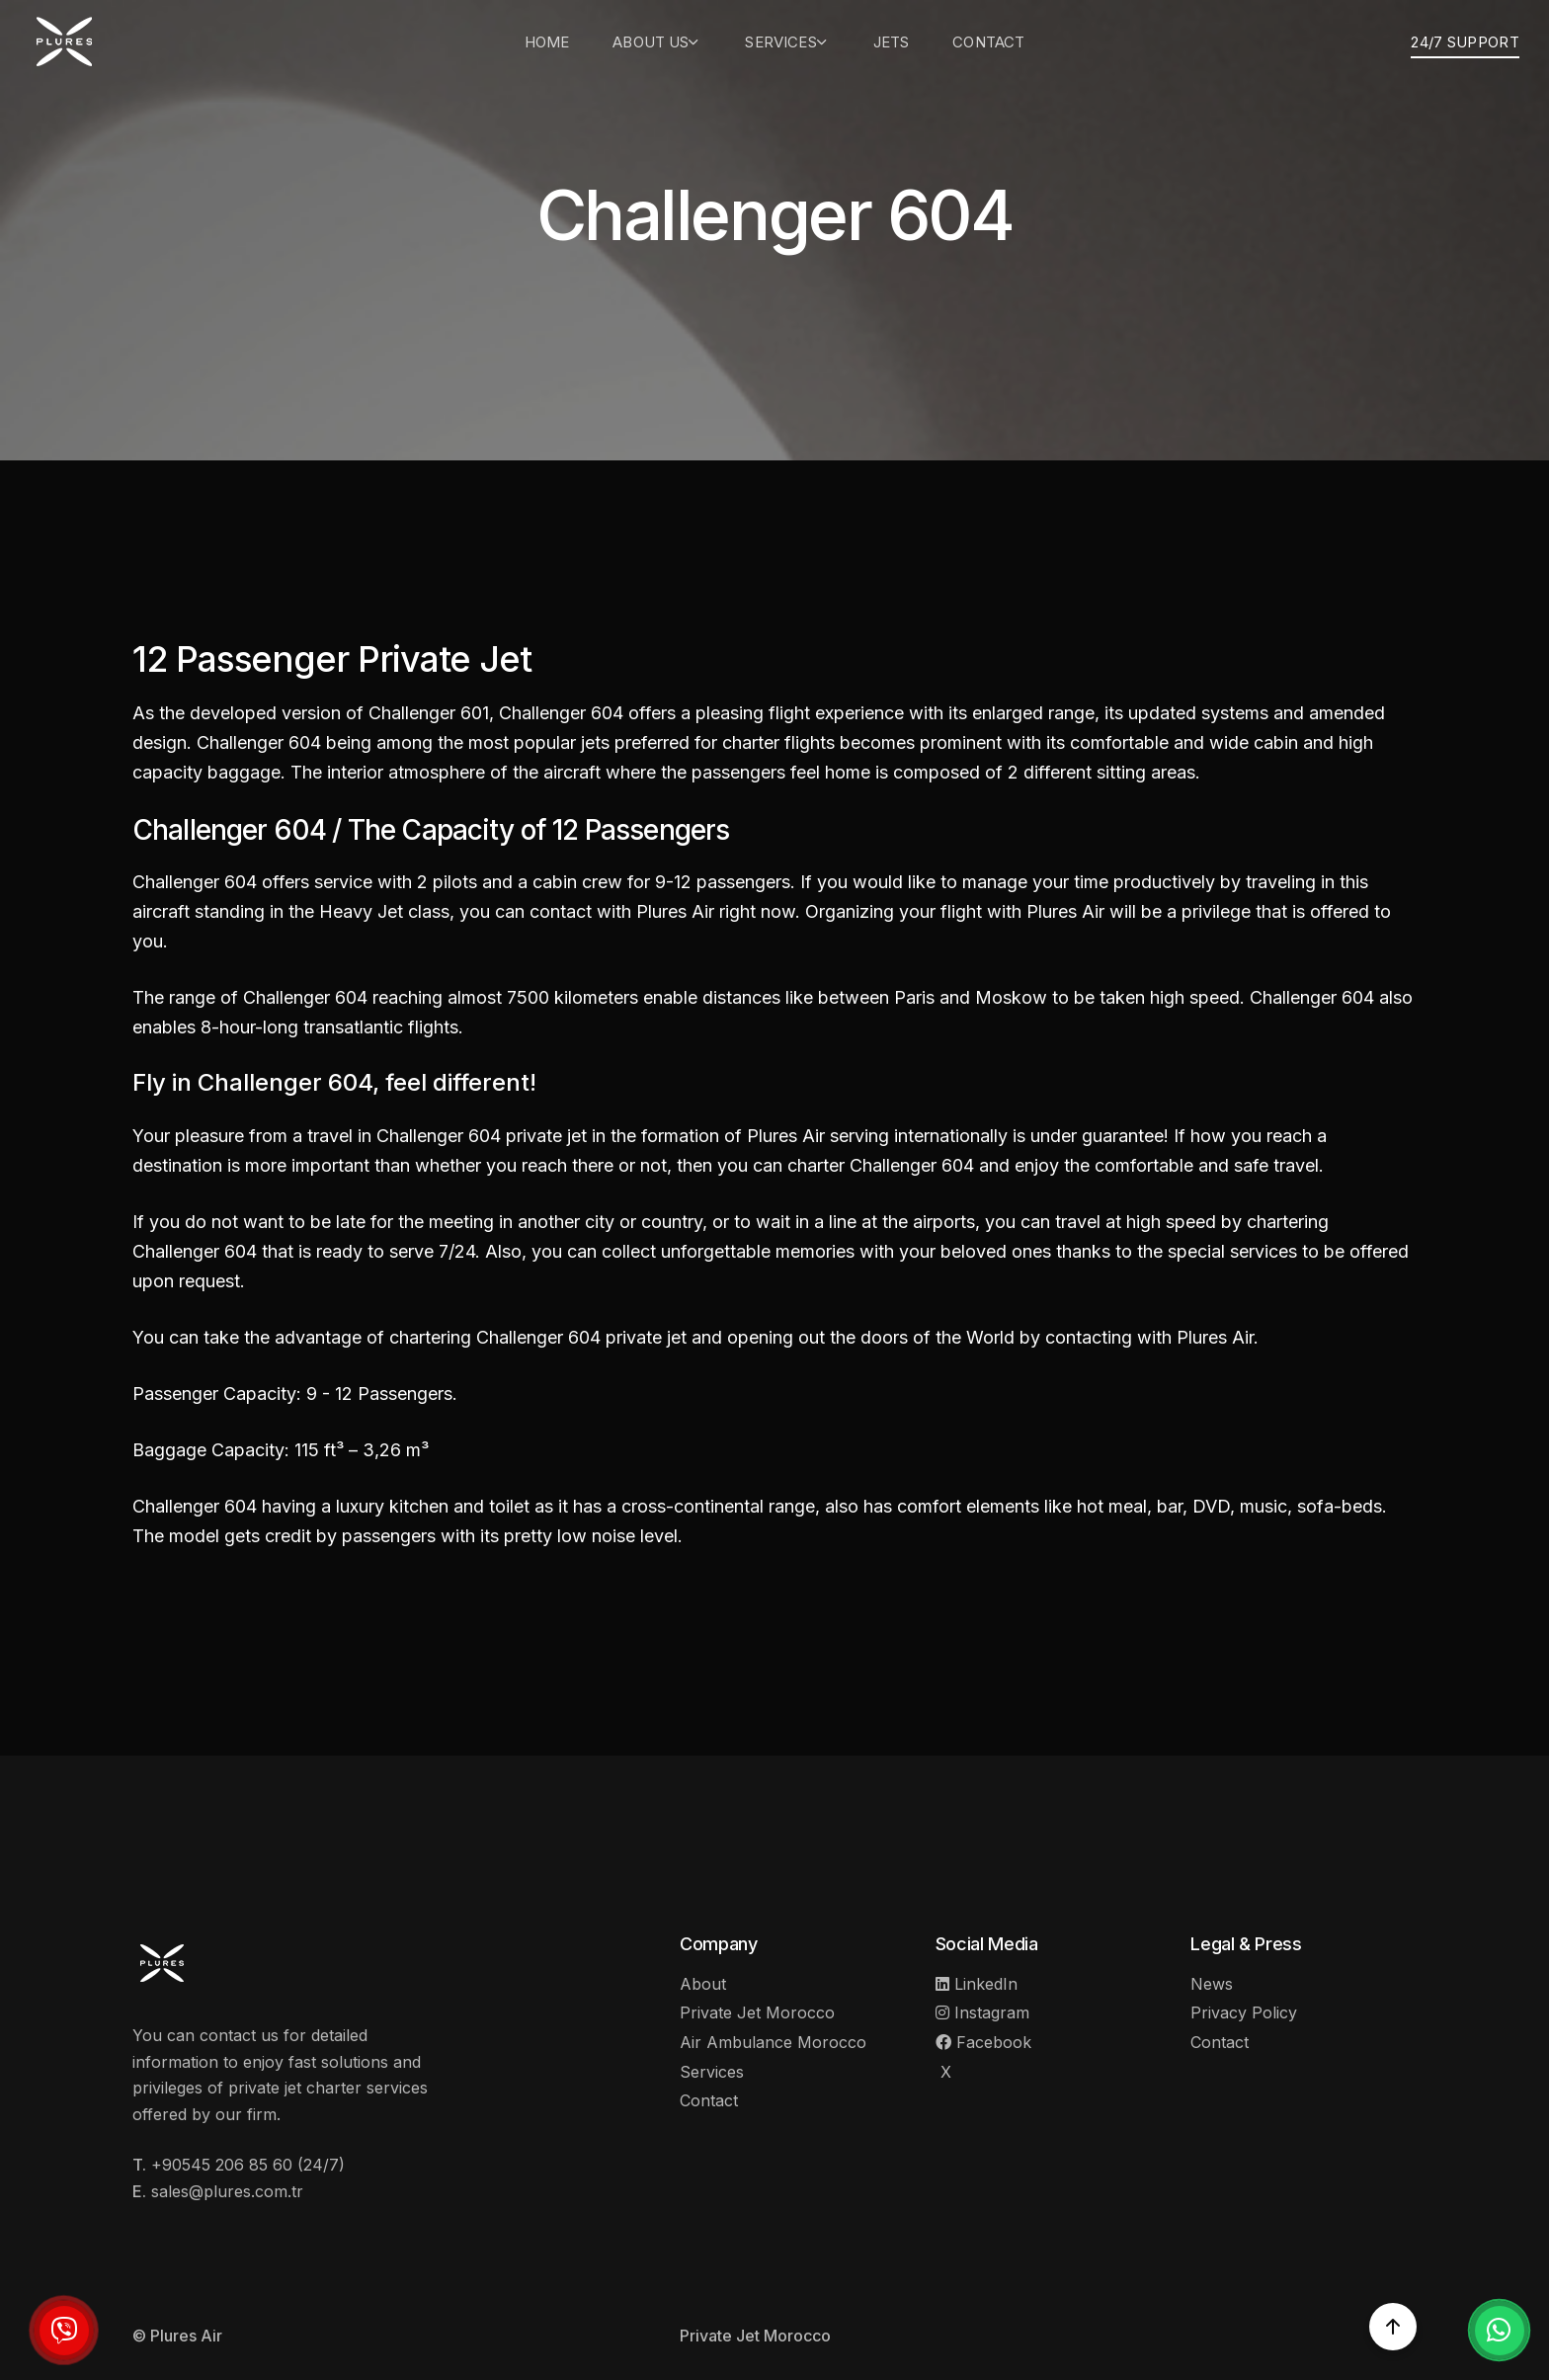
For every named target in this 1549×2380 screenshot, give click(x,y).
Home (547, 42)
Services (712, 2072)
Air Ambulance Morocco (773, 2042)
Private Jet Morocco (757, 2012)
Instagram (982, 2012)
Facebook (983, 2042)
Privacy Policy (1243, 2012)
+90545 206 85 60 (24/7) (248, 2165)
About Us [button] (656, 42)
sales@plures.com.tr (227, 2191)
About (703, 1984)
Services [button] (787, 42)
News (1211, 1984)
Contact (988, 42)
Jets (891, 42)
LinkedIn (977, 1984)
